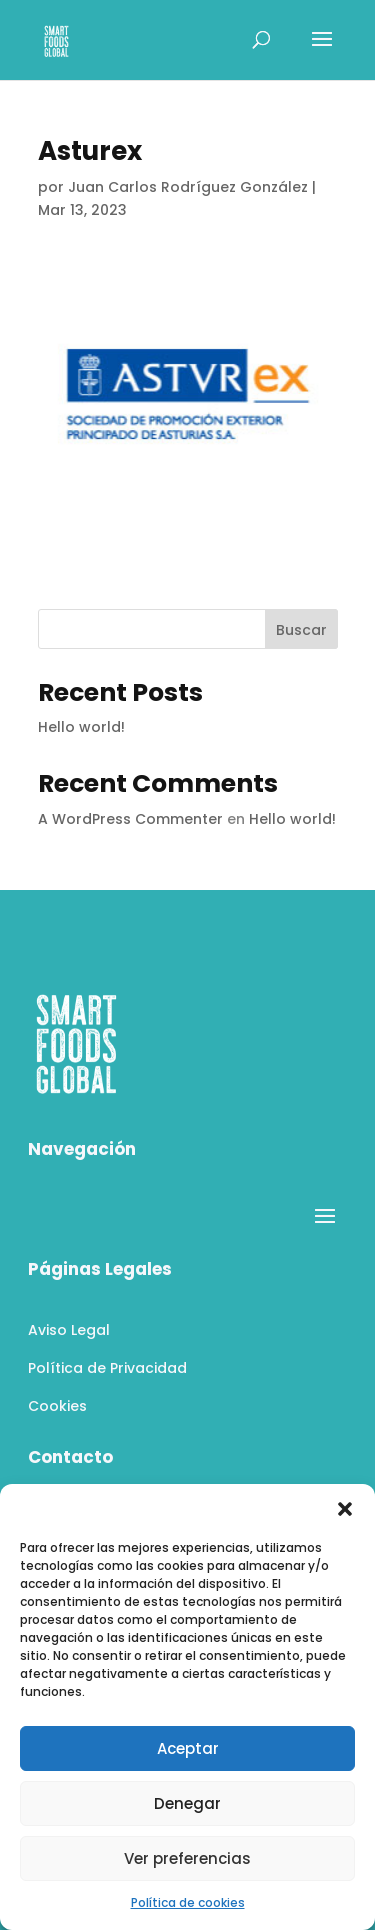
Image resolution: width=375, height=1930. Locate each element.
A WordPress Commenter (130, 819)
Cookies (57, 1406)
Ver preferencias (187, 1858)
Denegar (187, 1803)
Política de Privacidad (107, 1368)
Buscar (301, 630)
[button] (345, 1509)
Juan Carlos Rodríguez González (188, 187)
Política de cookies (188, 1902)
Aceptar (188, 1748)
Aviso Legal (69, 1330)
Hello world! (81, 727)
